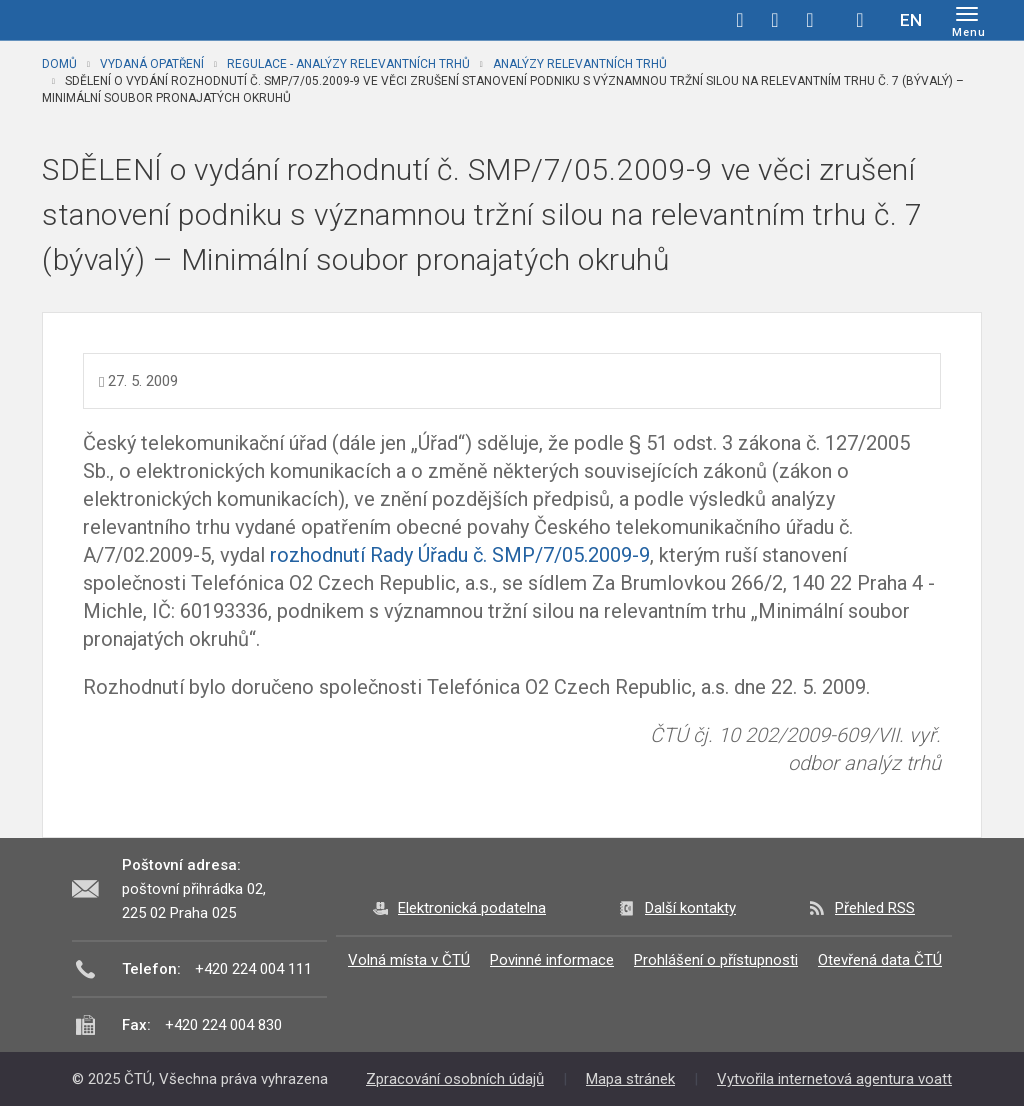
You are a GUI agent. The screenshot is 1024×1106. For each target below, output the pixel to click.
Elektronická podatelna (472, 908)
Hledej (860, 20)
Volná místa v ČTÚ (409, 960)
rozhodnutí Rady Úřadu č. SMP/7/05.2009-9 (460, 555)
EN (911, 20)
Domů (59, 64)
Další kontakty (690, 908)
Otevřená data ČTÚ (880, 960)
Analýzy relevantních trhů (580, 64)
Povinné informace (552, 960)
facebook (740, 20)
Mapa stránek (630, 1079)
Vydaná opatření (152, 64)
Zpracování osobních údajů (455, 1079)
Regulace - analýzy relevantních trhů (348, 64)
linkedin (810, 20)
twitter (775, 20)
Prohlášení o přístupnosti (716, 960)
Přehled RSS (875, 908)
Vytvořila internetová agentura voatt (834, 1079)
